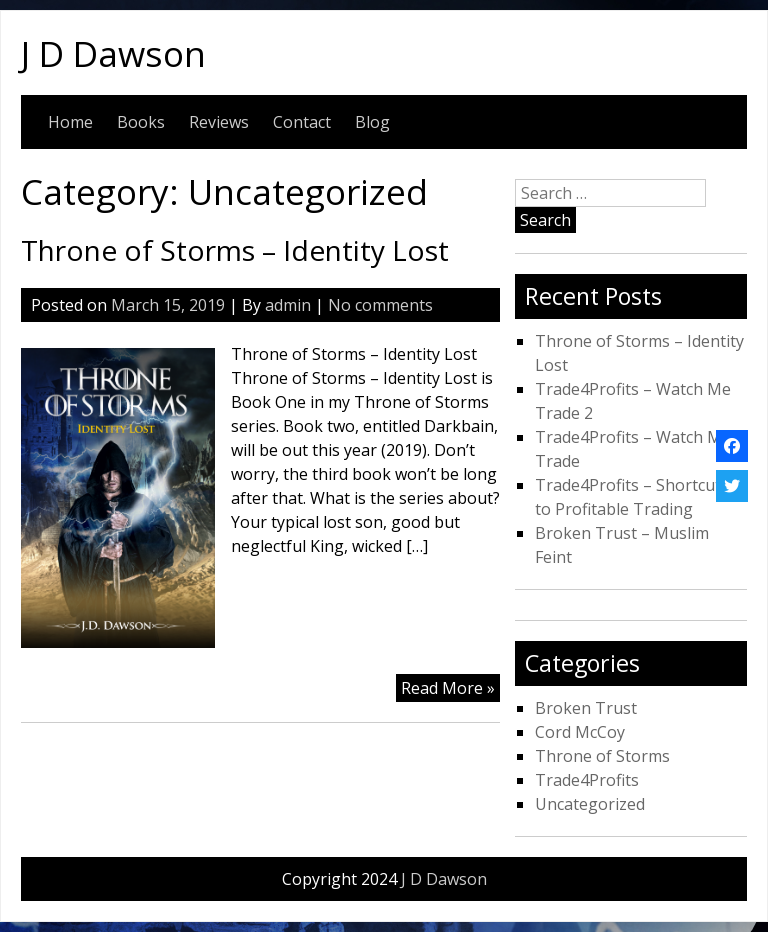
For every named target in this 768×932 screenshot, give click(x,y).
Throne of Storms (602, 756)
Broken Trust (586, 708)
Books (141, 122)
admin (288, 305)
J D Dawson (113, 53)
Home (70, 122)
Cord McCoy (580, 732)
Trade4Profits (587, 780)
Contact (302, 122)
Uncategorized (590, 804)
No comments (380, 305)
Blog (372, 122)
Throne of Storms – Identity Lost (235, 250)
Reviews (219, 122)
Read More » (448, 688)
